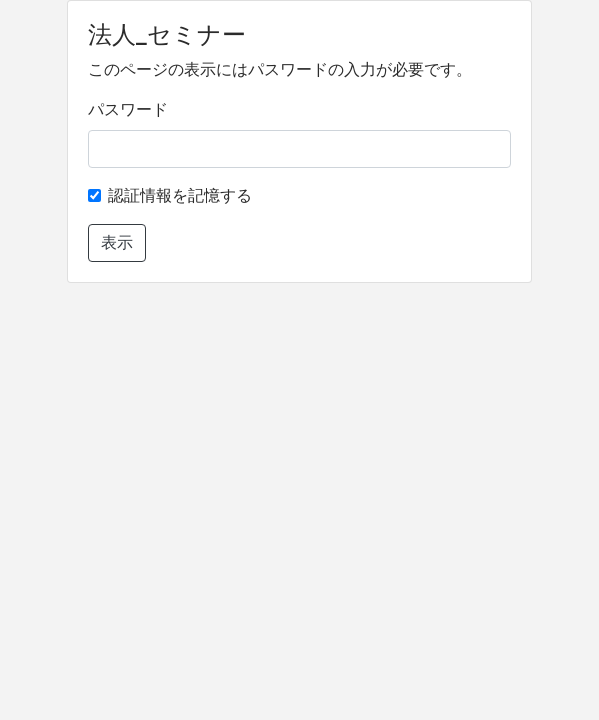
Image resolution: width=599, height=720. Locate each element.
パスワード (128, 109)
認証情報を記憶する (180, 195)
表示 (117, 242)
